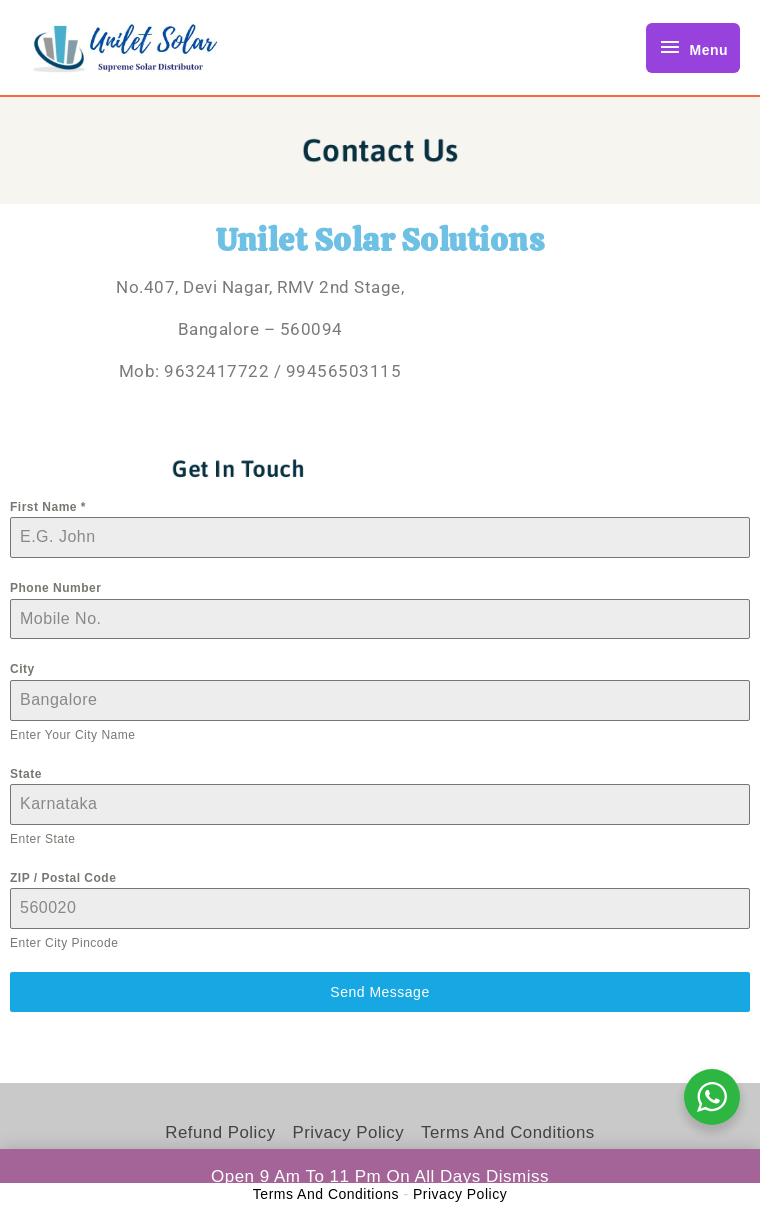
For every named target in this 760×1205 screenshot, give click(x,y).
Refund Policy (218, 1132)
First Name (48, 507)
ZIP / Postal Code (63, 878)
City (22, 669)
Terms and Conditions (508, 1132)
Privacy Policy (348, 1132)
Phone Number (55, 588)
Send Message (379, 992)
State (26, 774)
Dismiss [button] (517, 1176)
